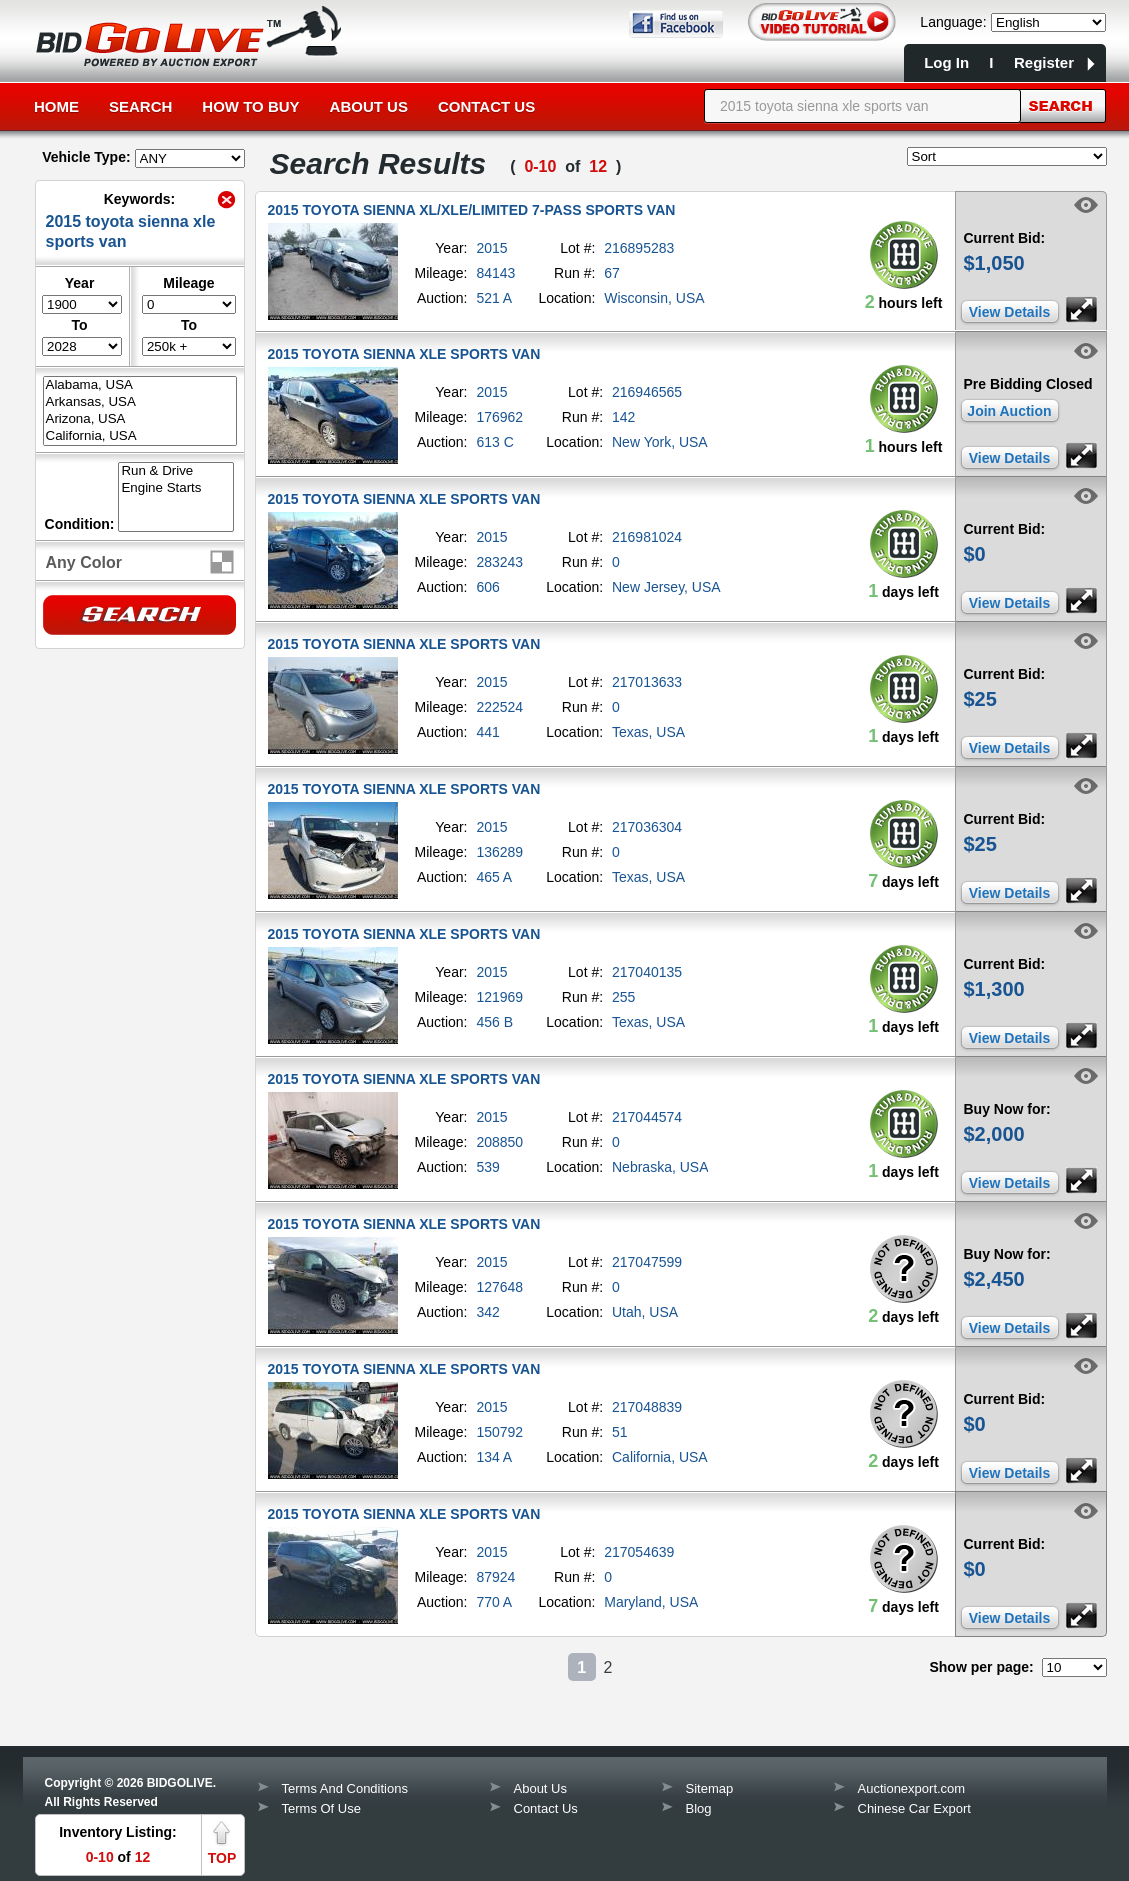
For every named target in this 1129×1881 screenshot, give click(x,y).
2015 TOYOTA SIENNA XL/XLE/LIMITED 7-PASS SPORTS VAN (472, 210)
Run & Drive (176, 471)
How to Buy (250, 106)
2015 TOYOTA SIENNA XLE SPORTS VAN (404, 354)
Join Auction (1009, 411)
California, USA (140, 436)
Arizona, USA (140, 419)
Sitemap (710, 1788)
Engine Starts (176, 488)
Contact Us (486, 106)
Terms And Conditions (345, 1788)
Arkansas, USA (140, 402)
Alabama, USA (140, 385)
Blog (699, 1808)
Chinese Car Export (914, 1808)
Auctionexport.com (912, 1788)
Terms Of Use (321, 1808)
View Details (1009, 312)
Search (140, 106)
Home (56, 106)
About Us (369, 106)
